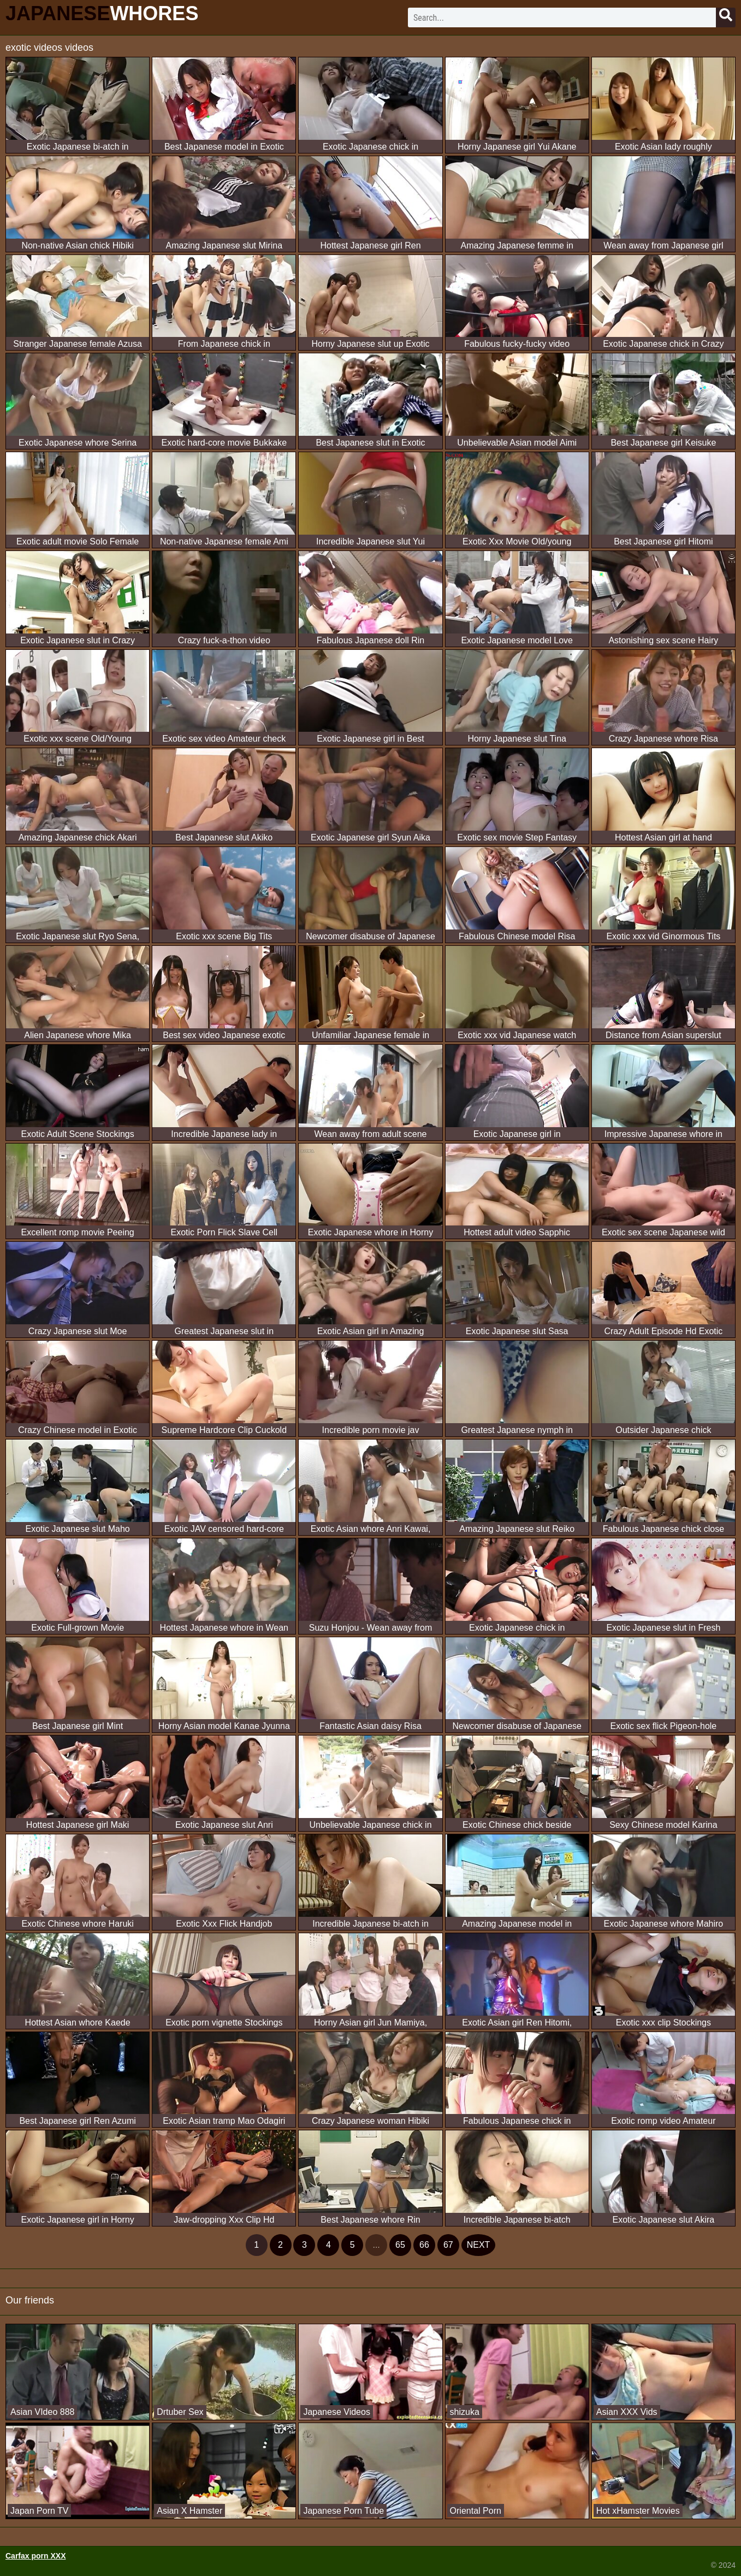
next (478, 2244)
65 (400, 2244)
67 (448, 2244)
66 (424, 2244)
